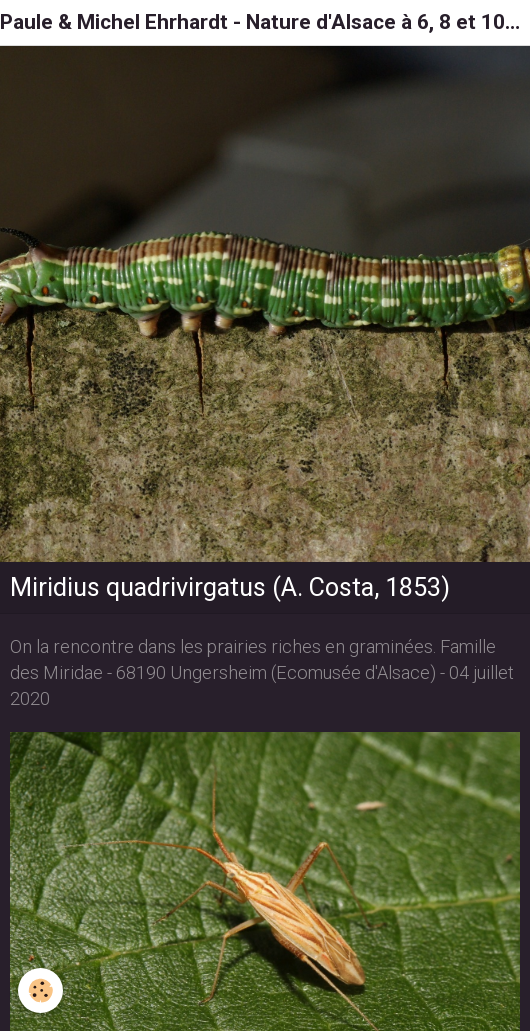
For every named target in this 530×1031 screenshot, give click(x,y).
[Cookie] (40, 990)
